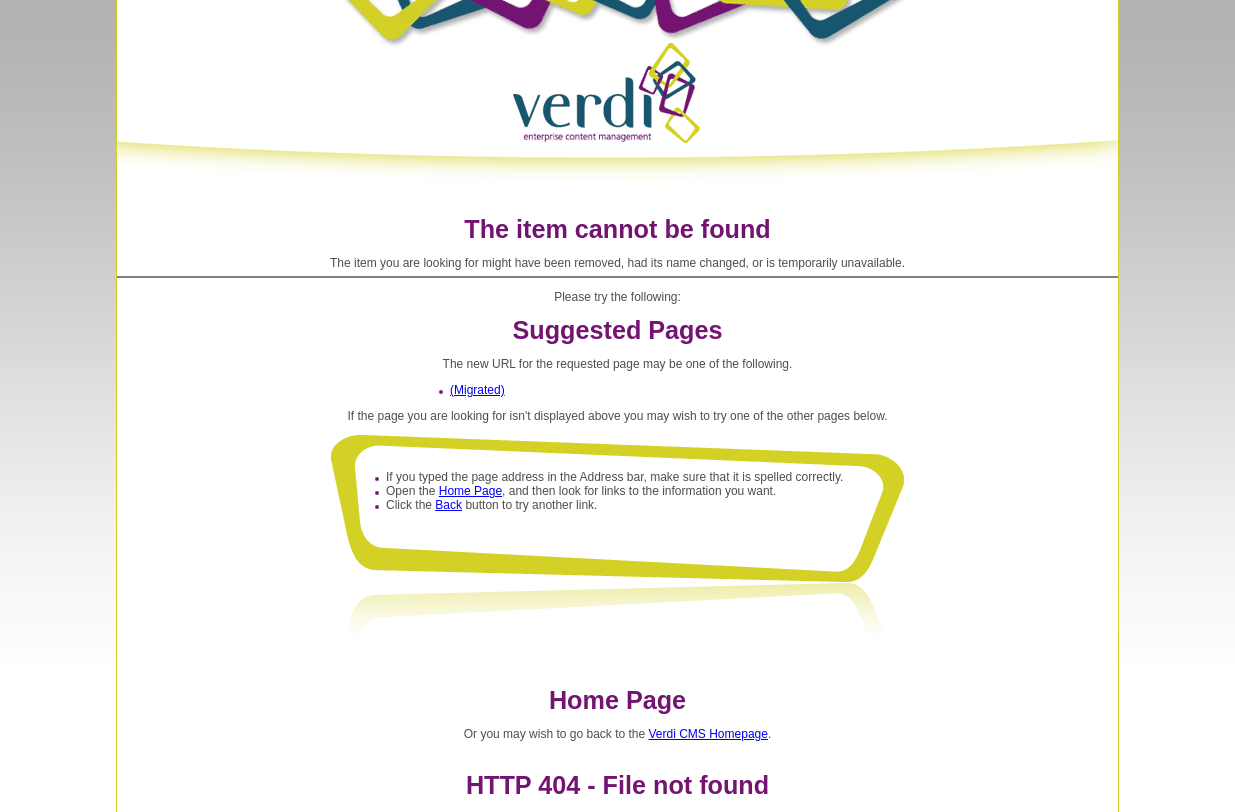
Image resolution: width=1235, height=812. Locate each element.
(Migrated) (477, 390)
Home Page (470, 491)
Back (448, 505)
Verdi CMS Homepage (708, 734)
